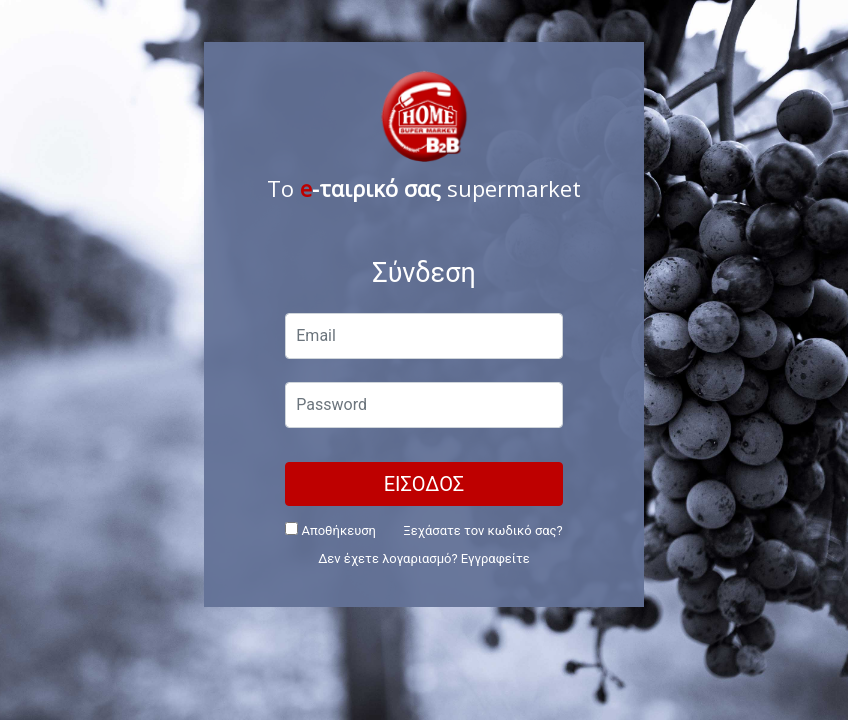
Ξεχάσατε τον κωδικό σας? (482, 530)
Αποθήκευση (330, 530)
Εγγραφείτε (495, 558)
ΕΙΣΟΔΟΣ (424, 484)
